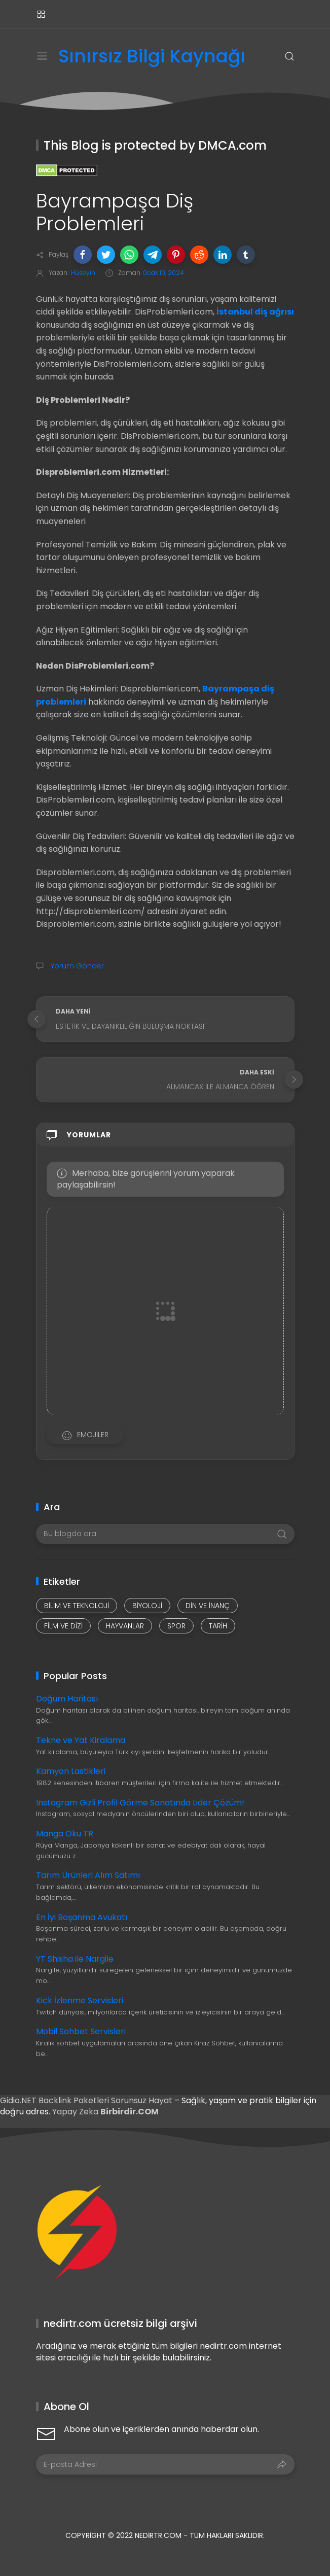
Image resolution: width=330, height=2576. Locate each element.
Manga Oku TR (64, 1833)
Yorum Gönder (76, 966)
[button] (83, 255)
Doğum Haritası (67, 1698)
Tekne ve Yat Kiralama (80, 1740)
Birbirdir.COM (129, 2111)
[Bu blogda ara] (165, 1534)
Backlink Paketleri (75, 2100)
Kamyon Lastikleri (70, 1771)
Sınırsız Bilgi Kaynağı (151, 56)
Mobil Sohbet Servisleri (81, 2031)
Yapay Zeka (76, 2111)
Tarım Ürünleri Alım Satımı (88, 1875)
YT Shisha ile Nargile (75, 1959)
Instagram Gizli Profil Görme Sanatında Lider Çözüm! (140, 1802)
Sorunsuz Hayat (141, 2100)
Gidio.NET (19, 2100)
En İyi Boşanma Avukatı (81, 1917)
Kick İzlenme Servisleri (79, 2000)
